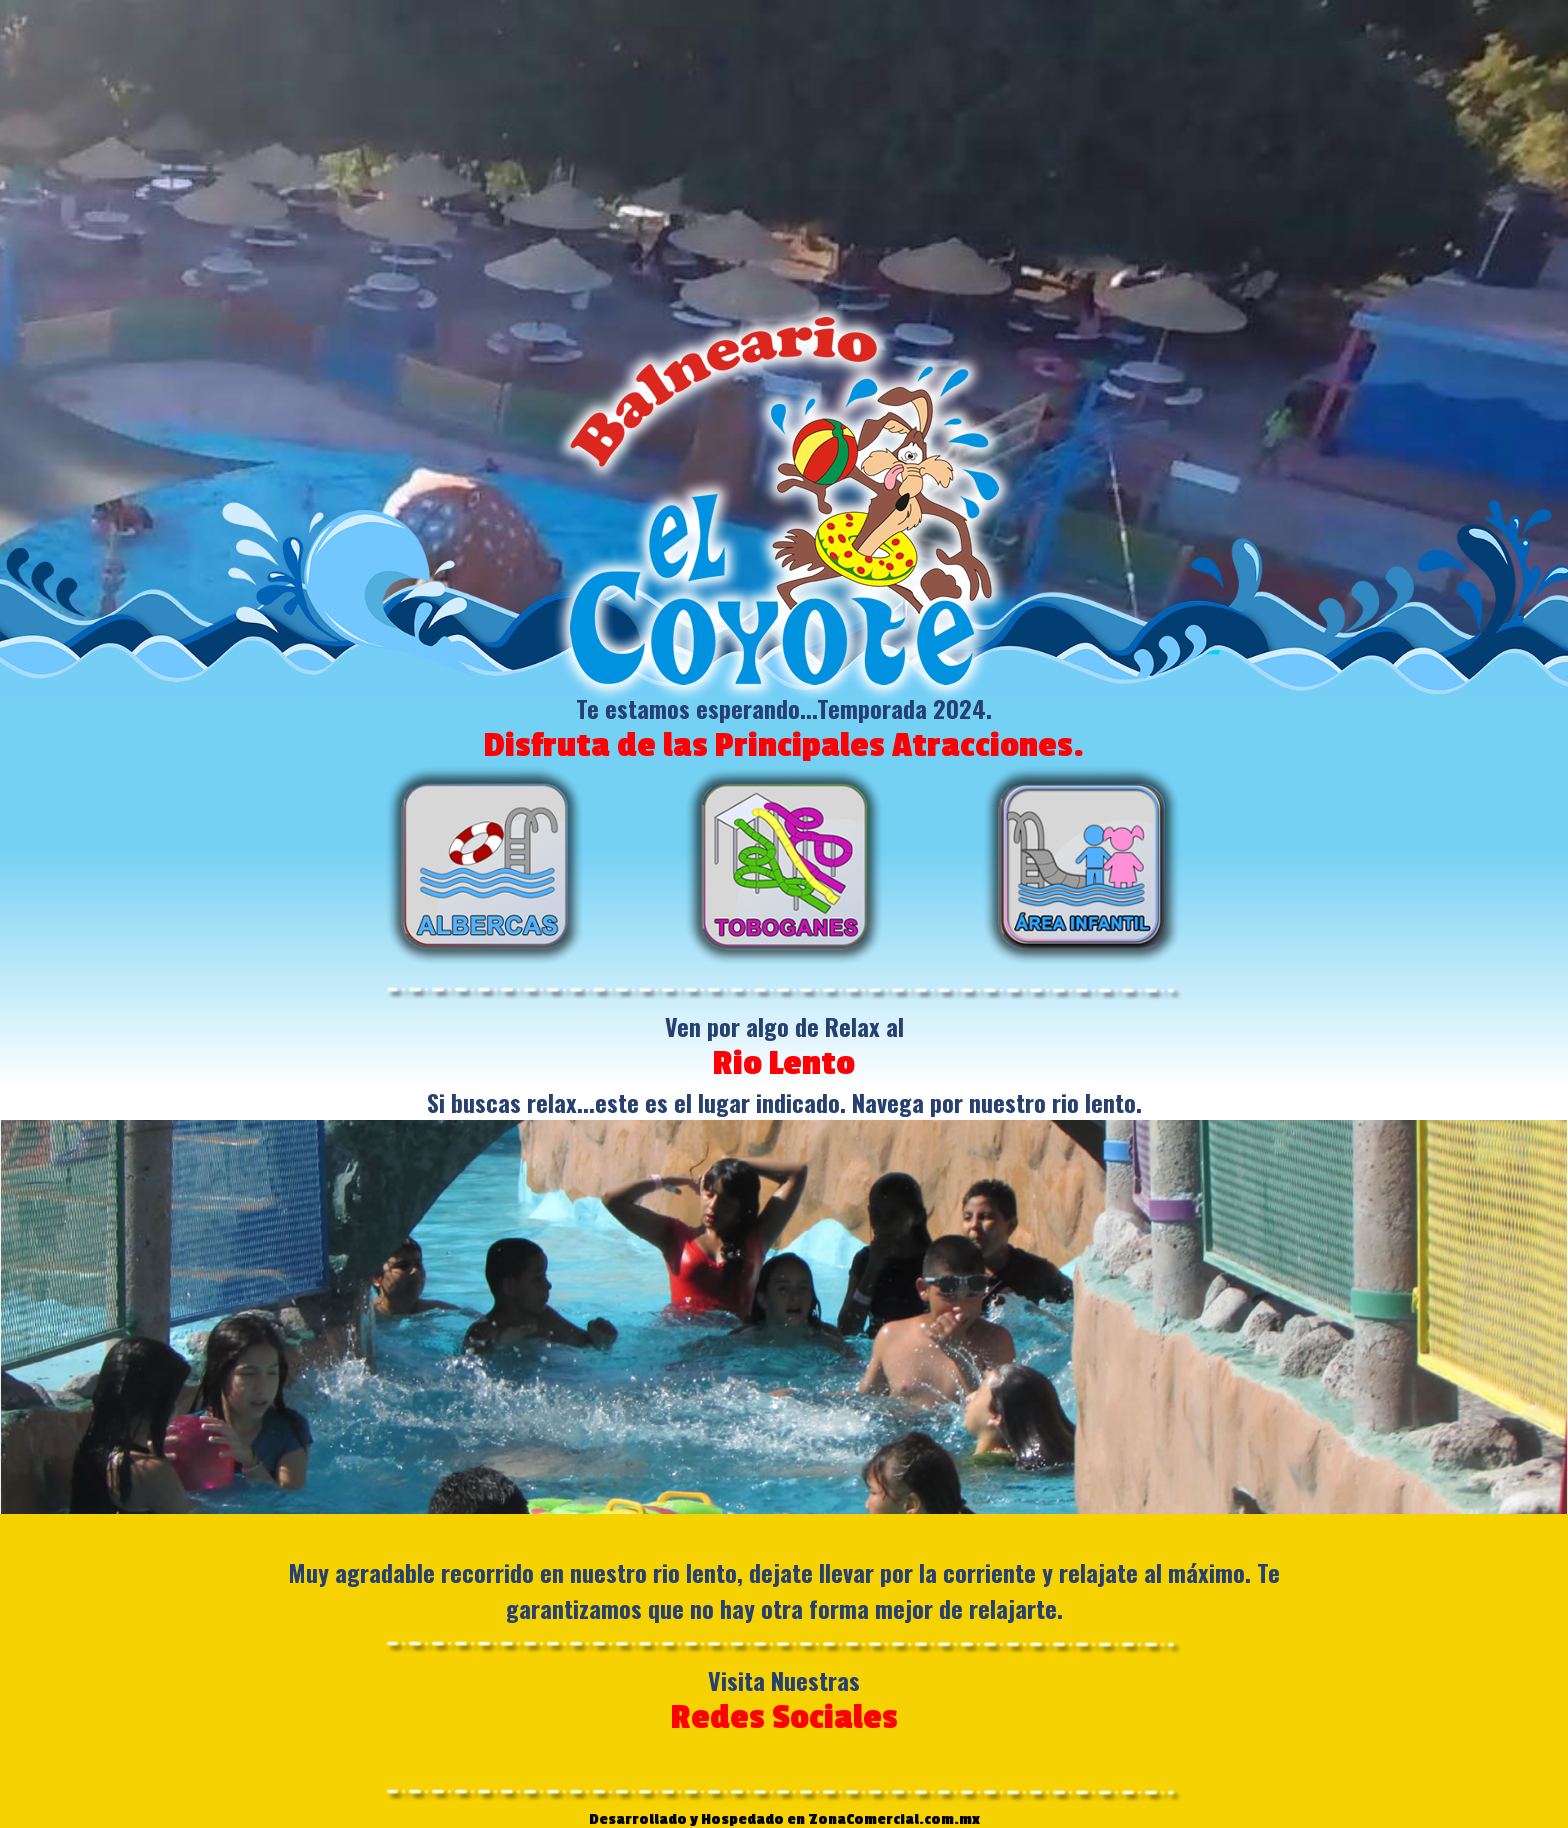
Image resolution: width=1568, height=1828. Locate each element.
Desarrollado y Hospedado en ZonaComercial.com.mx (784, 1819)
